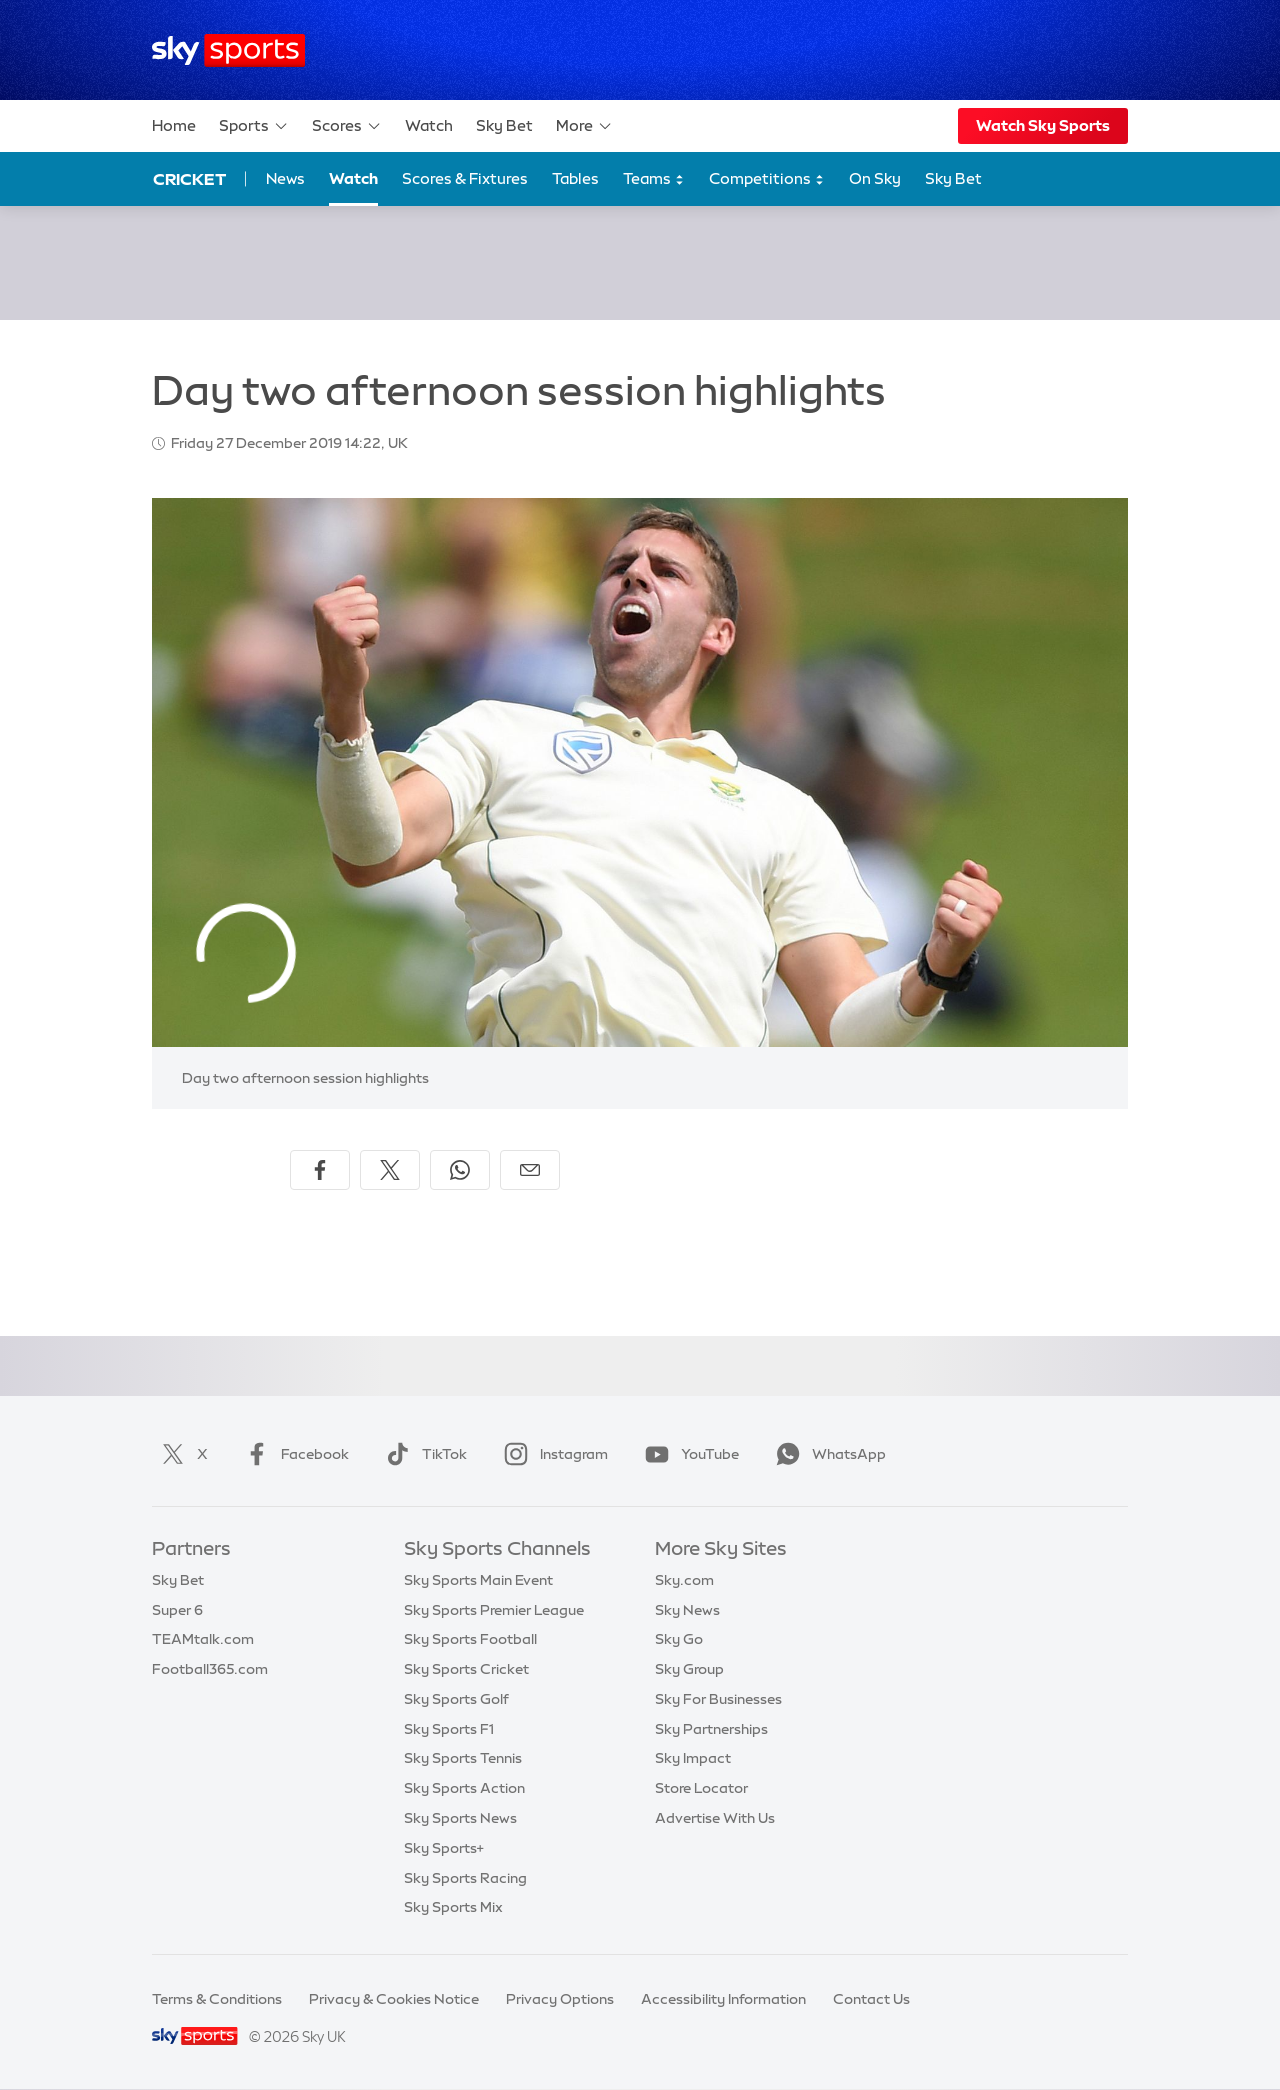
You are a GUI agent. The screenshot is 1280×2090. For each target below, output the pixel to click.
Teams (654, 179)
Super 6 (177, 1610)
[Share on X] (390, 1170)
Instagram (552, 1454)
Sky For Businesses (718, 1699)
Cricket (189, 179)
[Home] (228, 50)
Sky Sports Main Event (478, 1580)
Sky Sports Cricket (466, 1669)
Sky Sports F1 (449, 1729)
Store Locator (701, 1788)
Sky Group (689, 1669)
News (285, 178)
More (584, 126)
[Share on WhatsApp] (460, 1170)
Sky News (687, 1610)
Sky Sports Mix (453, 1907)
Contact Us (871, 1999)
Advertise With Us (715, 1818)
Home (174, 125)
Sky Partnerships (711, 1729)
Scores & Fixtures (465, 178)
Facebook (293, 1454)
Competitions (767, 179)
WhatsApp (827, 1454)
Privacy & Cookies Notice (394, 1999)
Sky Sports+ (444, 1848)
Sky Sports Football (470, 1639)
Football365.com (210, 1669)
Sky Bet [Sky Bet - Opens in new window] (953, 178)
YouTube (688, 1454)
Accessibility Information (723, 1999)
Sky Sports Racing (465, 1878)
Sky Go (679, 1639)
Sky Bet (504, 125)
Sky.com (684, 1580)
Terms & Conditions (217, 1999)
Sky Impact (693, 1758)
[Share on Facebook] (320, 1170)
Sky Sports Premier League (494, 1610)
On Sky (875, 178)
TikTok (422, 1454)
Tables (575, 178)
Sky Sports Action (464, 1788)
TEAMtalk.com (203, 1639)
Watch (429, 125)
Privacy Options (560, 1999)
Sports (254, 126)
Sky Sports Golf (456, 1699)
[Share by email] (530, 1170)
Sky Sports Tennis (463, 1758)
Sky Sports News (460, 1818)
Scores (347, 126)
